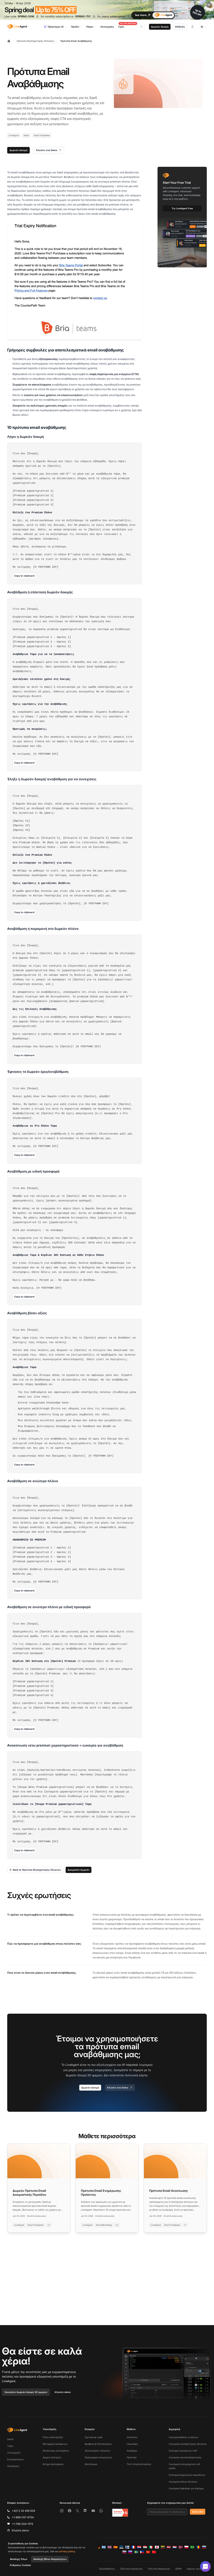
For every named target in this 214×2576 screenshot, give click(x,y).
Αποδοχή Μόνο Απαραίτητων (49, 2559)
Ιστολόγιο (132, 2437)
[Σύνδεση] (192, 27)
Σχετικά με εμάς (94, 2437)
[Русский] (204, 2547)
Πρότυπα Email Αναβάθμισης (76, 41)
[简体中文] (154, 2552)
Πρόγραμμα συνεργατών (98, 2457)
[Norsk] (180, 2547)
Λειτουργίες (14, 2452)
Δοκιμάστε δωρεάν (78, 1869)
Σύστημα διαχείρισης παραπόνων (187, 2475)
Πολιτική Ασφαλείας (131, 2568)
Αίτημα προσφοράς (53, 2464)
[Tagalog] (142, 2552)
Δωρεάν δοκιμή (160, 26)
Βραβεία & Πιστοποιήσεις (98, 2444)
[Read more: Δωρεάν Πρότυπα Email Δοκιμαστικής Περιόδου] (38, 2187)
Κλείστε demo (63, 2392)
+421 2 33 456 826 (23, 2510)
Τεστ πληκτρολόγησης (139, 2464)
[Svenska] (136, 2552)
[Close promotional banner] (209, 5)
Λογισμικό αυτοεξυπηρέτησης (185, 2457)
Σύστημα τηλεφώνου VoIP (183, 2450)
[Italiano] (151, 2547)
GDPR (178, 2568)
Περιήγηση (13, 2466)
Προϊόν (76, 26)
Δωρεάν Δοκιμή (18, 150)
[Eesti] (121, 2547)
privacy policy (67, 2551)
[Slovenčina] (124, 2552)
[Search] (143, 27)
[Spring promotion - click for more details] (107, 10)
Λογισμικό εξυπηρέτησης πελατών (188, 2444)
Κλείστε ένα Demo (49, 150)
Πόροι (91, 26)
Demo (10, 2439)
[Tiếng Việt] (148, 2552)
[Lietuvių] (163, 2547)
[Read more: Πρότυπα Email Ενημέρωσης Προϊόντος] (107, 2187)
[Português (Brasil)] (192, 2547)
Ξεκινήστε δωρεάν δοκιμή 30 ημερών (25, 2392)
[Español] (116, 2547)
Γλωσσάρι (132, 2444)
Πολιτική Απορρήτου (159, 2568)
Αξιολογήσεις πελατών (97, 2450)
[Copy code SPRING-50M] (37, 16)
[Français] (133, 2547)
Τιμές (10, 2445)
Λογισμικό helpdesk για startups (186, 2488)
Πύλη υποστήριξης (53, 2437)
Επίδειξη (180, 26)
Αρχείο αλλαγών (52, 2457)
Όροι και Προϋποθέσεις (102, 2568)
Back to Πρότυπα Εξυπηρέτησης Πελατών (35, 1869)
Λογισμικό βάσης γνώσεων (183, 2437)
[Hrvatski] (139, 2547)
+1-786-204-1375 (22, 2523)
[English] (110, 2547)
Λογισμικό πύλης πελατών (183, 2481)
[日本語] (157, 2547)
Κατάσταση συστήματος (56, 2450)
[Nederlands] (175, 2547)
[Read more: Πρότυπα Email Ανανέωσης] (175, 2187)
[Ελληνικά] (104, 2547)
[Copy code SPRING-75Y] (94, 16)
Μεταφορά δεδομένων (55, 2444)
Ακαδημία (132, 2450)
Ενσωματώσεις (15, 2459)
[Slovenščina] (130, 2552)
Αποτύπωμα (91, 2464)
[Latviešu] (169, 2547)
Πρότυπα (131, 2457)
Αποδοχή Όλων (18, 2559)
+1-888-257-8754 (23, 2517)
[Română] (198, 2547)
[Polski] (186, 2547)
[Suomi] (127, 2547)
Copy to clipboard (24, 575)
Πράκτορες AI (55, 26)
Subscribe (197, 2511)
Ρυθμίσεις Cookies (20, 2565)
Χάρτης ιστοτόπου (197, 2568)
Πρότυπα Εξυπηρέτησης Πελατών (35, 41)
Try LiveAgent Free (182, 208)
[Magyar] (145, 2547)
